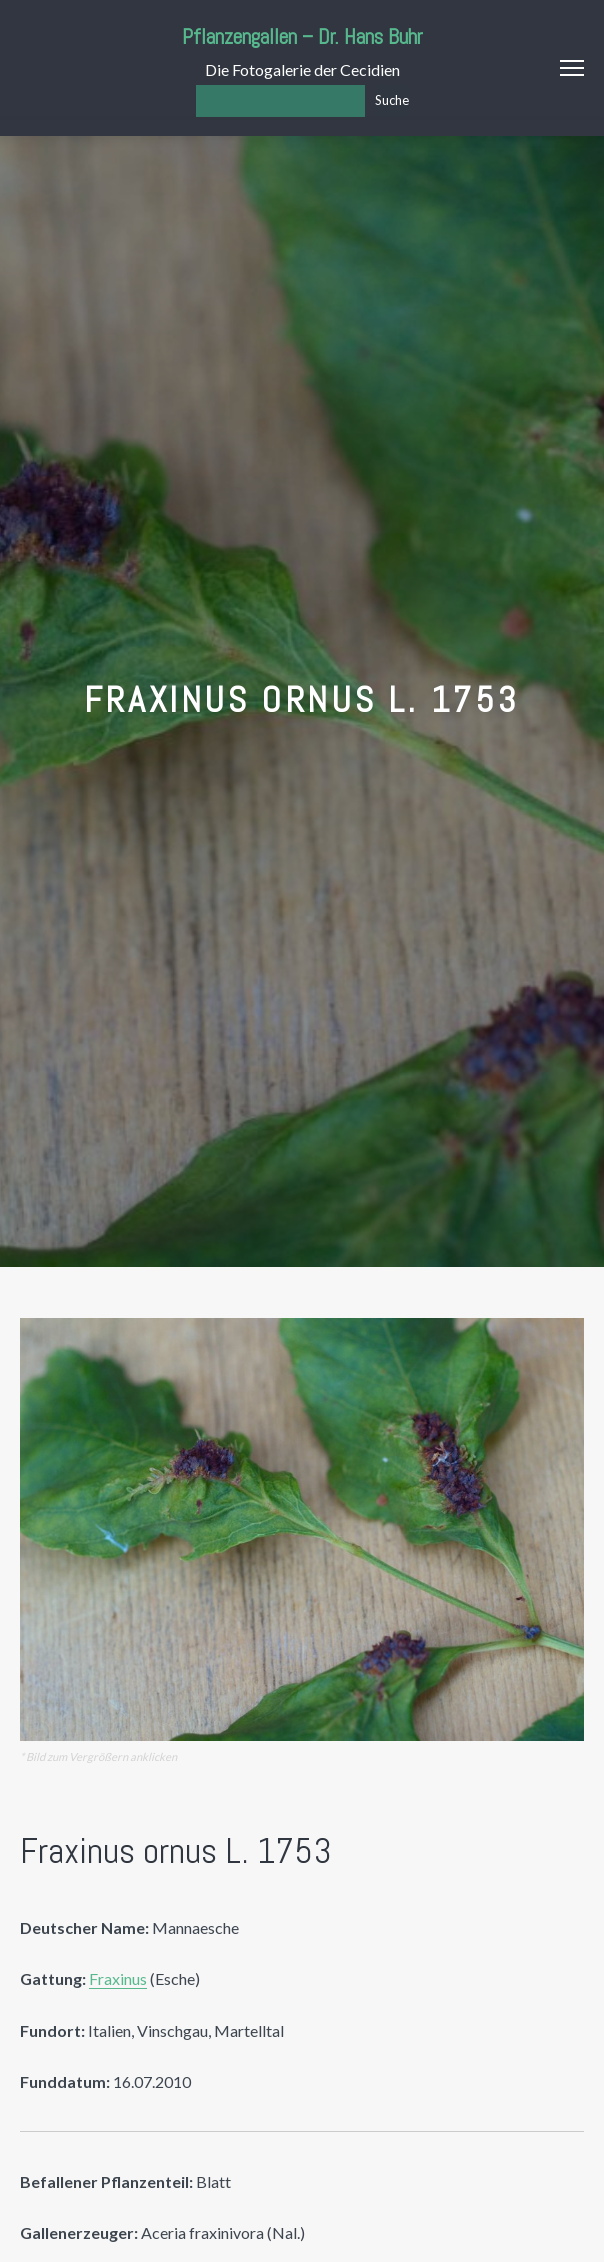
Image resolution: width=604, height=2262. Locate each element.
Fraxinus (118, 1978)
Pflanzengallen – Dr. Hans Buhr (302, 36)
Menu (572, 68)
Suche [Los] (392, 100)
